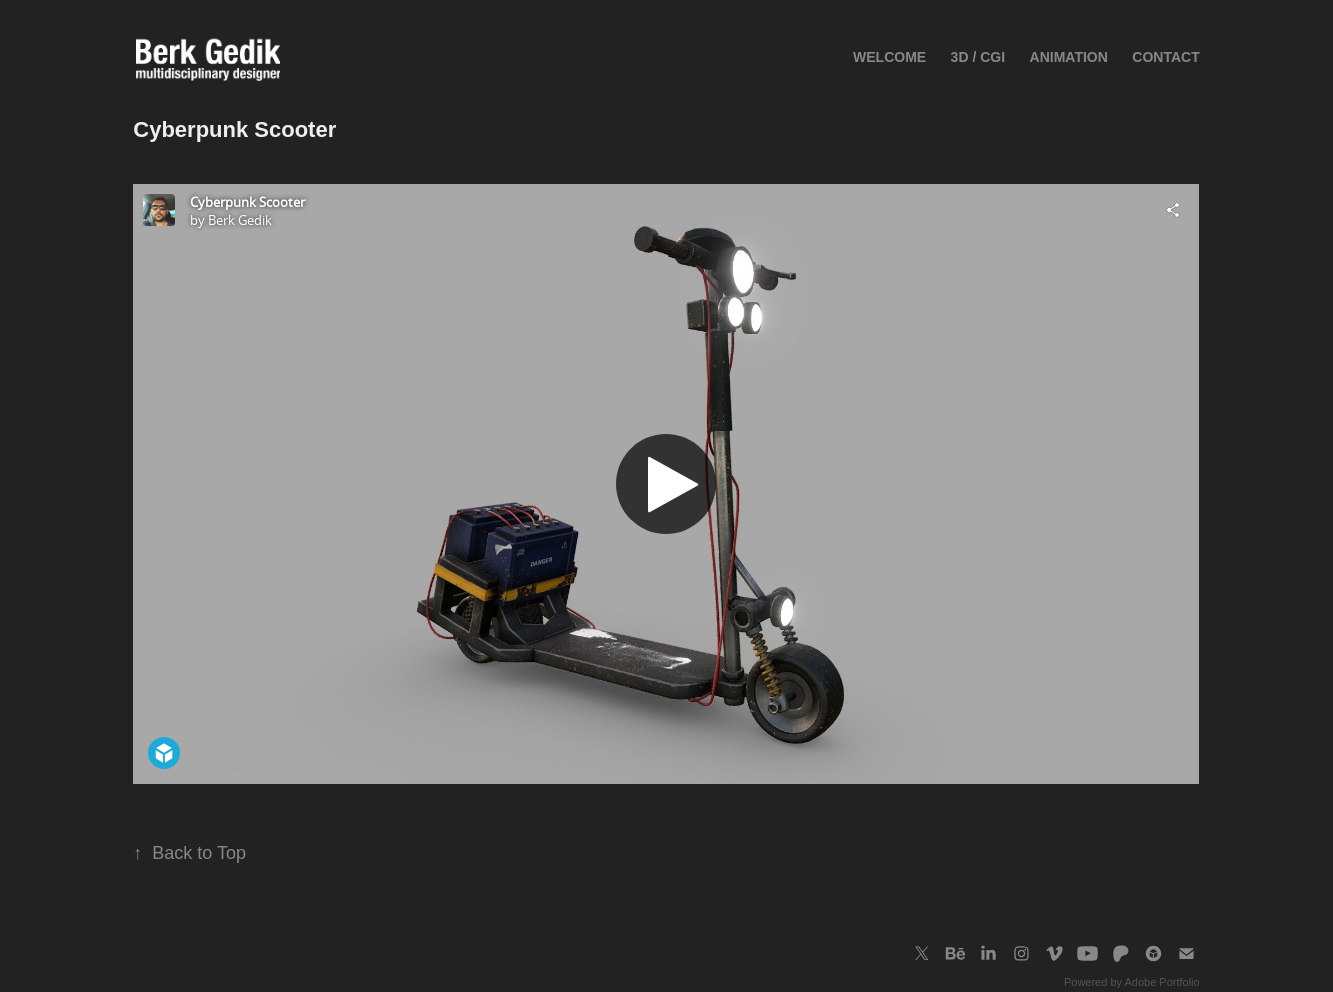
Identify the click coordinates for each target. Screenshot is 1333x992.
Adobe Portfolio (1161, 982)
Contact (1165, 57)
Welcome (889, 57)
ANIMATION (1069, 57)
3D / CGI (978, 57)
